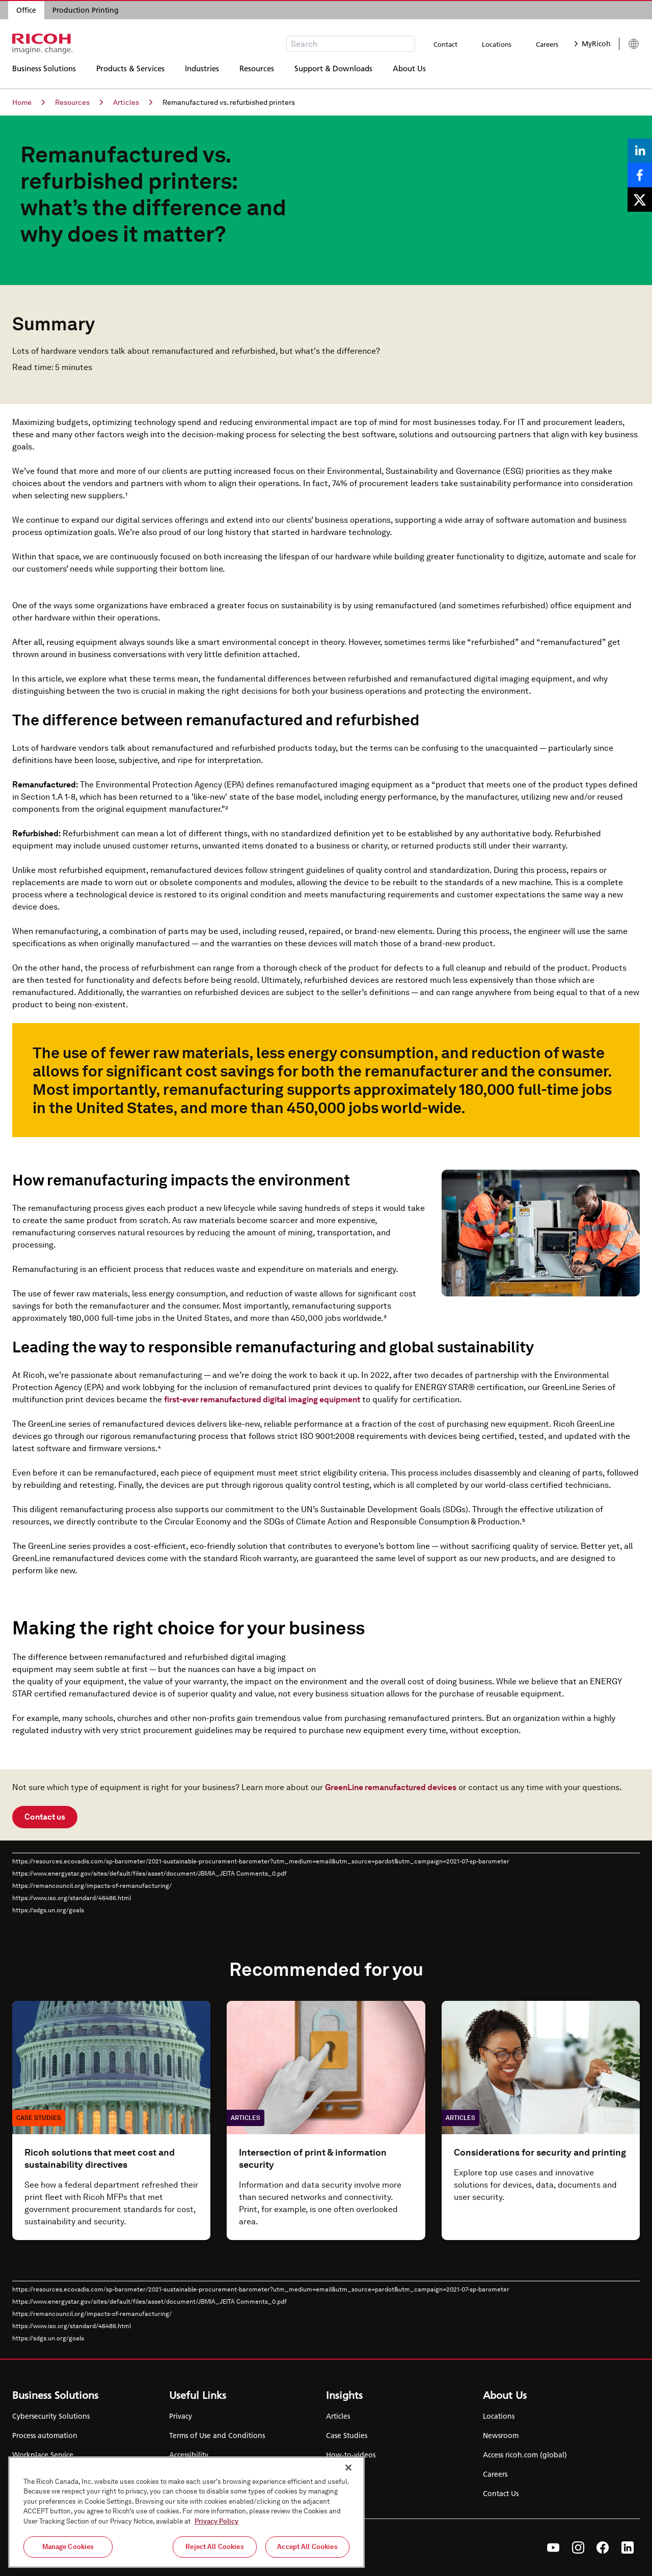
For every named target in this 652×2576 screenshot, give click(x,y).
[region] (186, 2512)
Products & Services (130, 74)
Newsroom (501, 2435)
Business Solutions (44, 74)
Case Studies (346, 2435)
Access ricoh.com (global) (525, 2454)
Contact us (44, 1817)
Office (26, 10)
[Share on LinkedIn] (640, 150)
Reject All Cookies (214, 2547)
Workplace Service (42, 2454)
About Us (409, 74)
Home (28, 102)
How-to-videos (350, 2454)
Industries (202, 74)
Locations (496, 44)
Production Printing (85, 10)
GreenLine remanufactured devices (390, 1787)
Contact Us (501, 2493)
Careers (547, 44)
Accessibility (188, 2454)
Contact (445, 44)
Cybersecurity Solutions (51, 2416)
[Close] (348, 2467)
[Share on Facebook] (640, 175)
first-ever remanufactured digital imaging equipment (262, 1399)
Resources (256, 74)
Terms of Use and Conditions (217, 2435)
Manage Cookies (68, 2547)
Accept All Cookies (307, 2547)
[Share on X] (640, 199)
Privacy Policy (216, 2521)
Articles (132, 102)
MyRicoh (593, 43)
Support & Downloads (333, 74)
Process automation (44, 2435)
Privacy (180, 2416)
